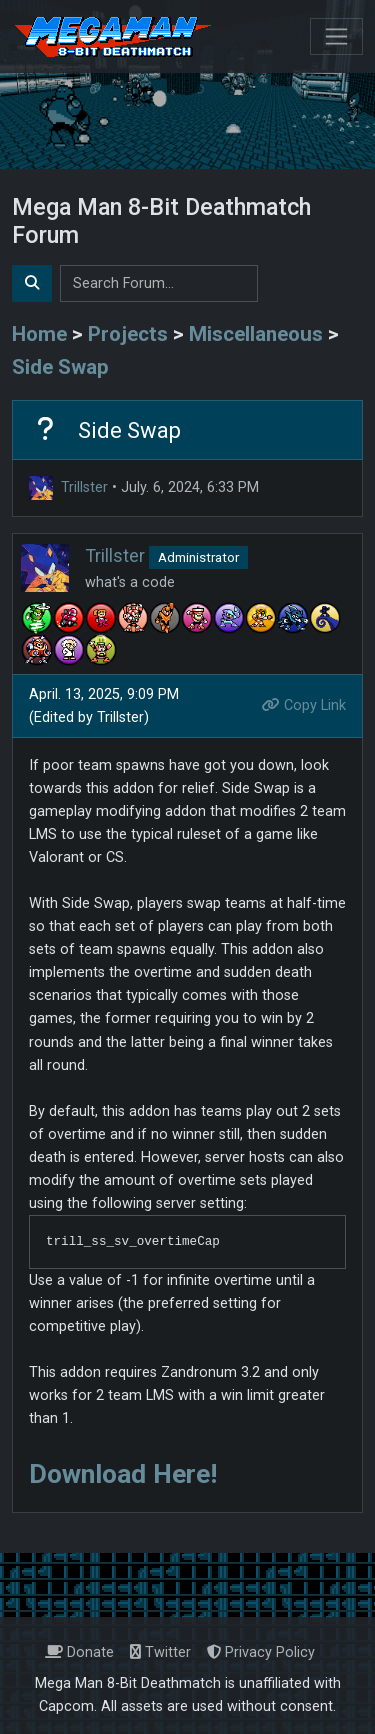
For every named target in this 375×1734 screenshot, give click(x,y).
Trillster (84, 487)
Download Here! (123, 1474)
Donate (79, 1652)
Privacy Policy (261, 1652)
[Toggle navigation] (336, 36)
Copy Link (304, 705)
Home (39, 334)
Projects (128, 334)
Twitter (160, 1652)
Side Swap (60, 367)
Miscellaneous (256, 334)
